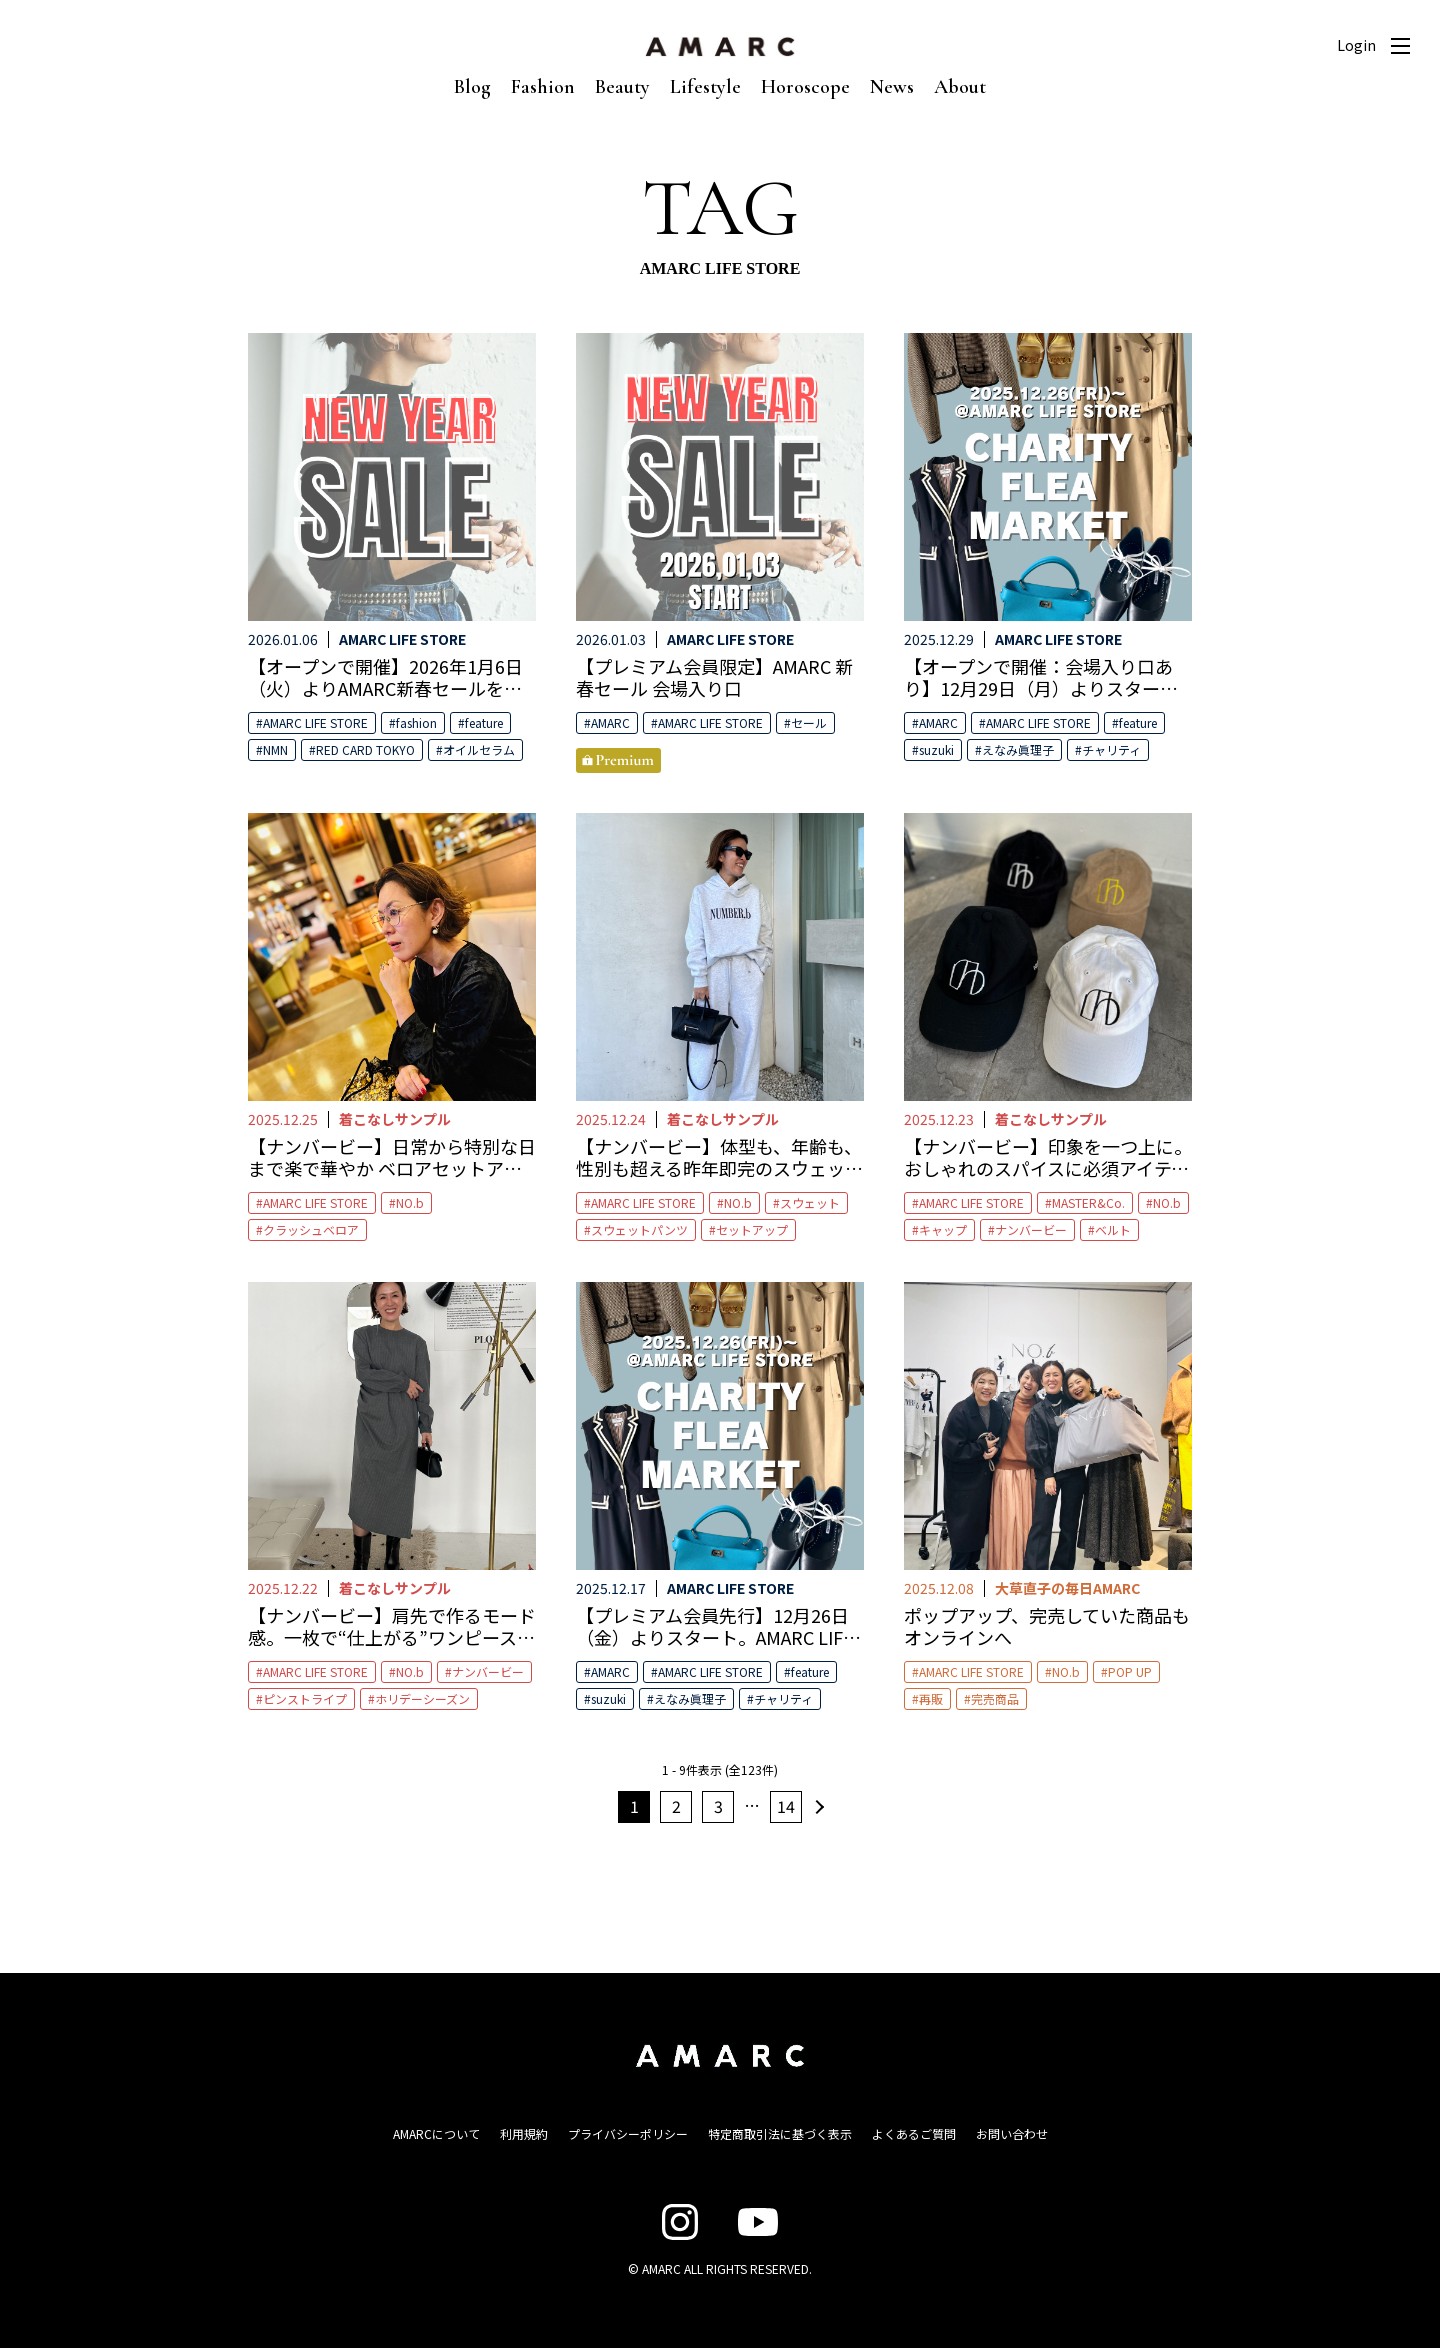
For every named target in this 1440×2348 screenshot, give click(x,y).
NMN (275, 749)
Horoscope (805, 87)
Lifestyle (705, 87)
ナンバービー (1031, 1229)
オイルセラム (479, 749)
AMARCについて (436, 2133)
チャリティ (1111, 749)
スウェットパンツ (639, 1229)
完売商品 (995, 1698)
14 (786, 1806)
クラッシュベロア (311, 1229)
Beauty (622, 87)
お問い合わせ (1012, 2133)
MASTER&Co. (1088, 1202)
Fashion (543, 87)
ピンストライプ (305, 1698)
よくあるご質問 (914, 2133)
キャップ (943, 1229)
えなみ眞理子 (1018, 749)
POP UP (1130, 1671)
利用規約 (524, 2133)
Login (1356, 45)
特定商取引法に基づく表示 (780, 2133)
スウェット (810, 1202)
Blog (472, 87)
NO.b (410, 1202)
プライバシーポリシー (628, 2133)
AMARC (610, 722)
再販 (931, 1698)
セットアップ (752, 1229)
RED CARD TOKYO (365, 749)
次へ (817, 1807)
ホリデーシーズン (422, 1698)
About (960, 87)
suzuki (936, 749)
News (892, 87)
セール (809, 722)
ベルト (1113, 1229)
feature (484, 722)
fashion (416, 722)
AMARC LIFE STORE (315, 722)
